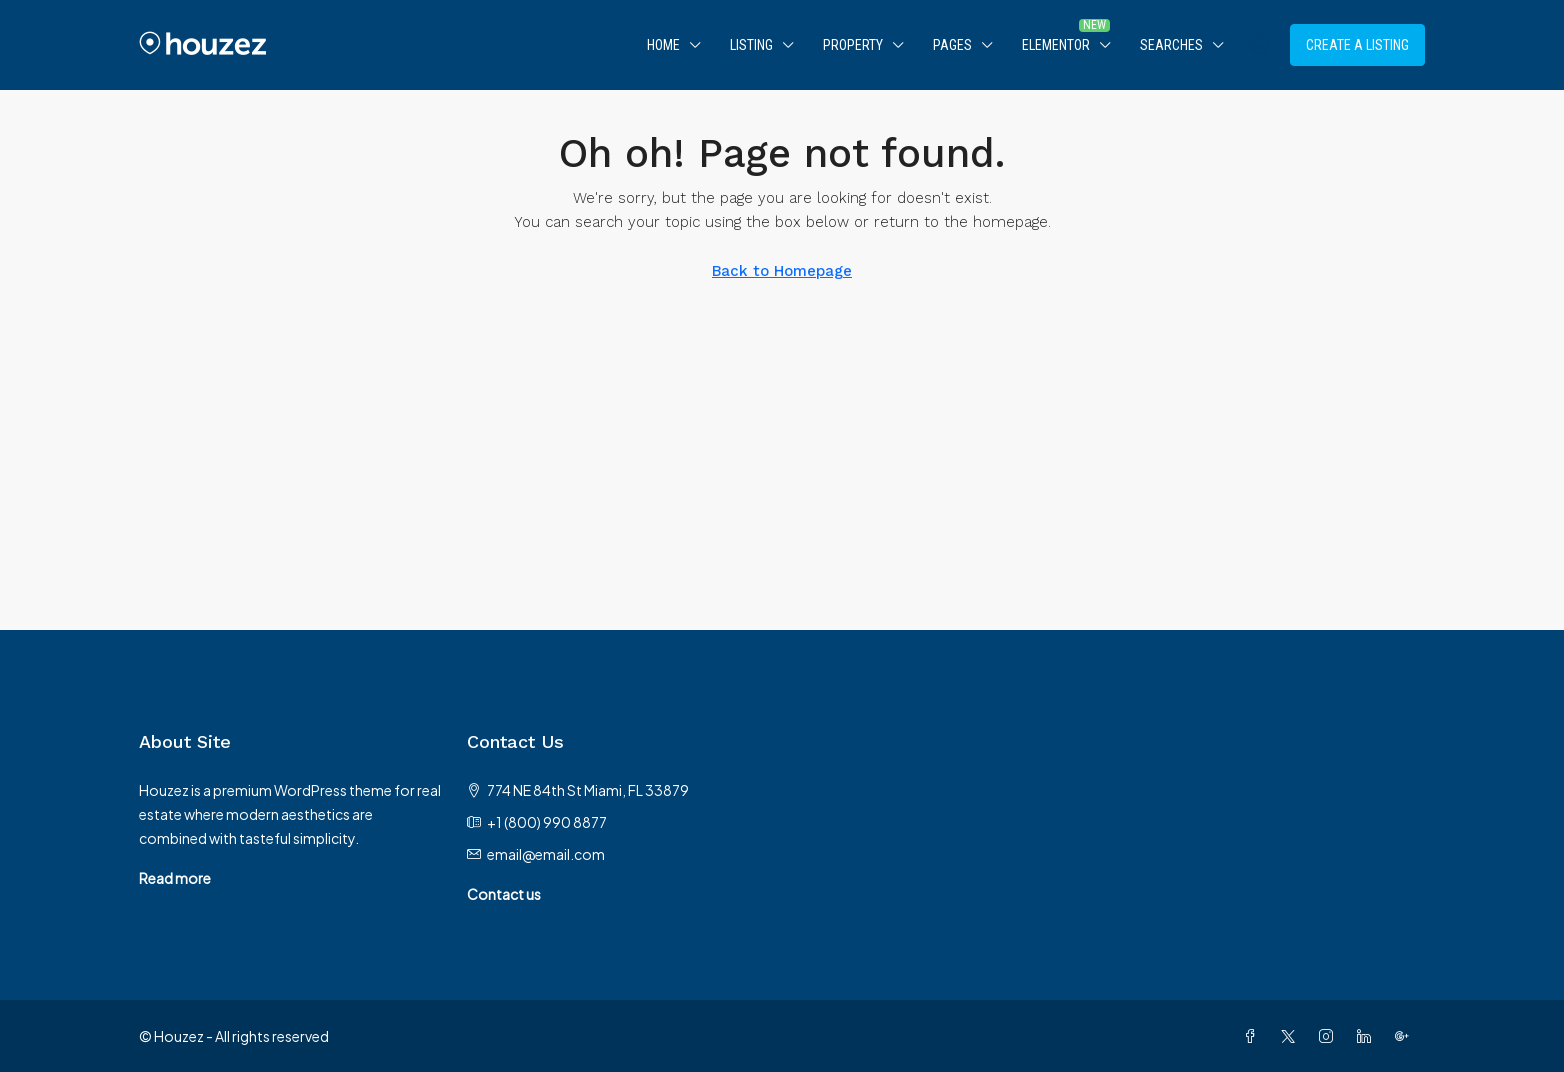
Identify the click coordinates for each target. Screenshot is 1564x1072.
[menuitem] (1259, 45)
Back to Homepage (782, 271)
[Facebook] (1254, 1036)
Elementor (1056, 45)
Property (853, 45)
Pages (952, 45)
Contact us (504, 894)
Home (663, 45)
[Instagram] (1330, 1036)
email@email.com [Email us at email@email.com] (546, 854)
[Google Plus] (1406, 1036)
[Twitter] (1292, 1036)
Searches (1171, 45)
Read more (175, 878)
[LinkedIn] (1368, 1036)
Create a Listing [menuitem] (1357, 45)
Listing (751, 45)
